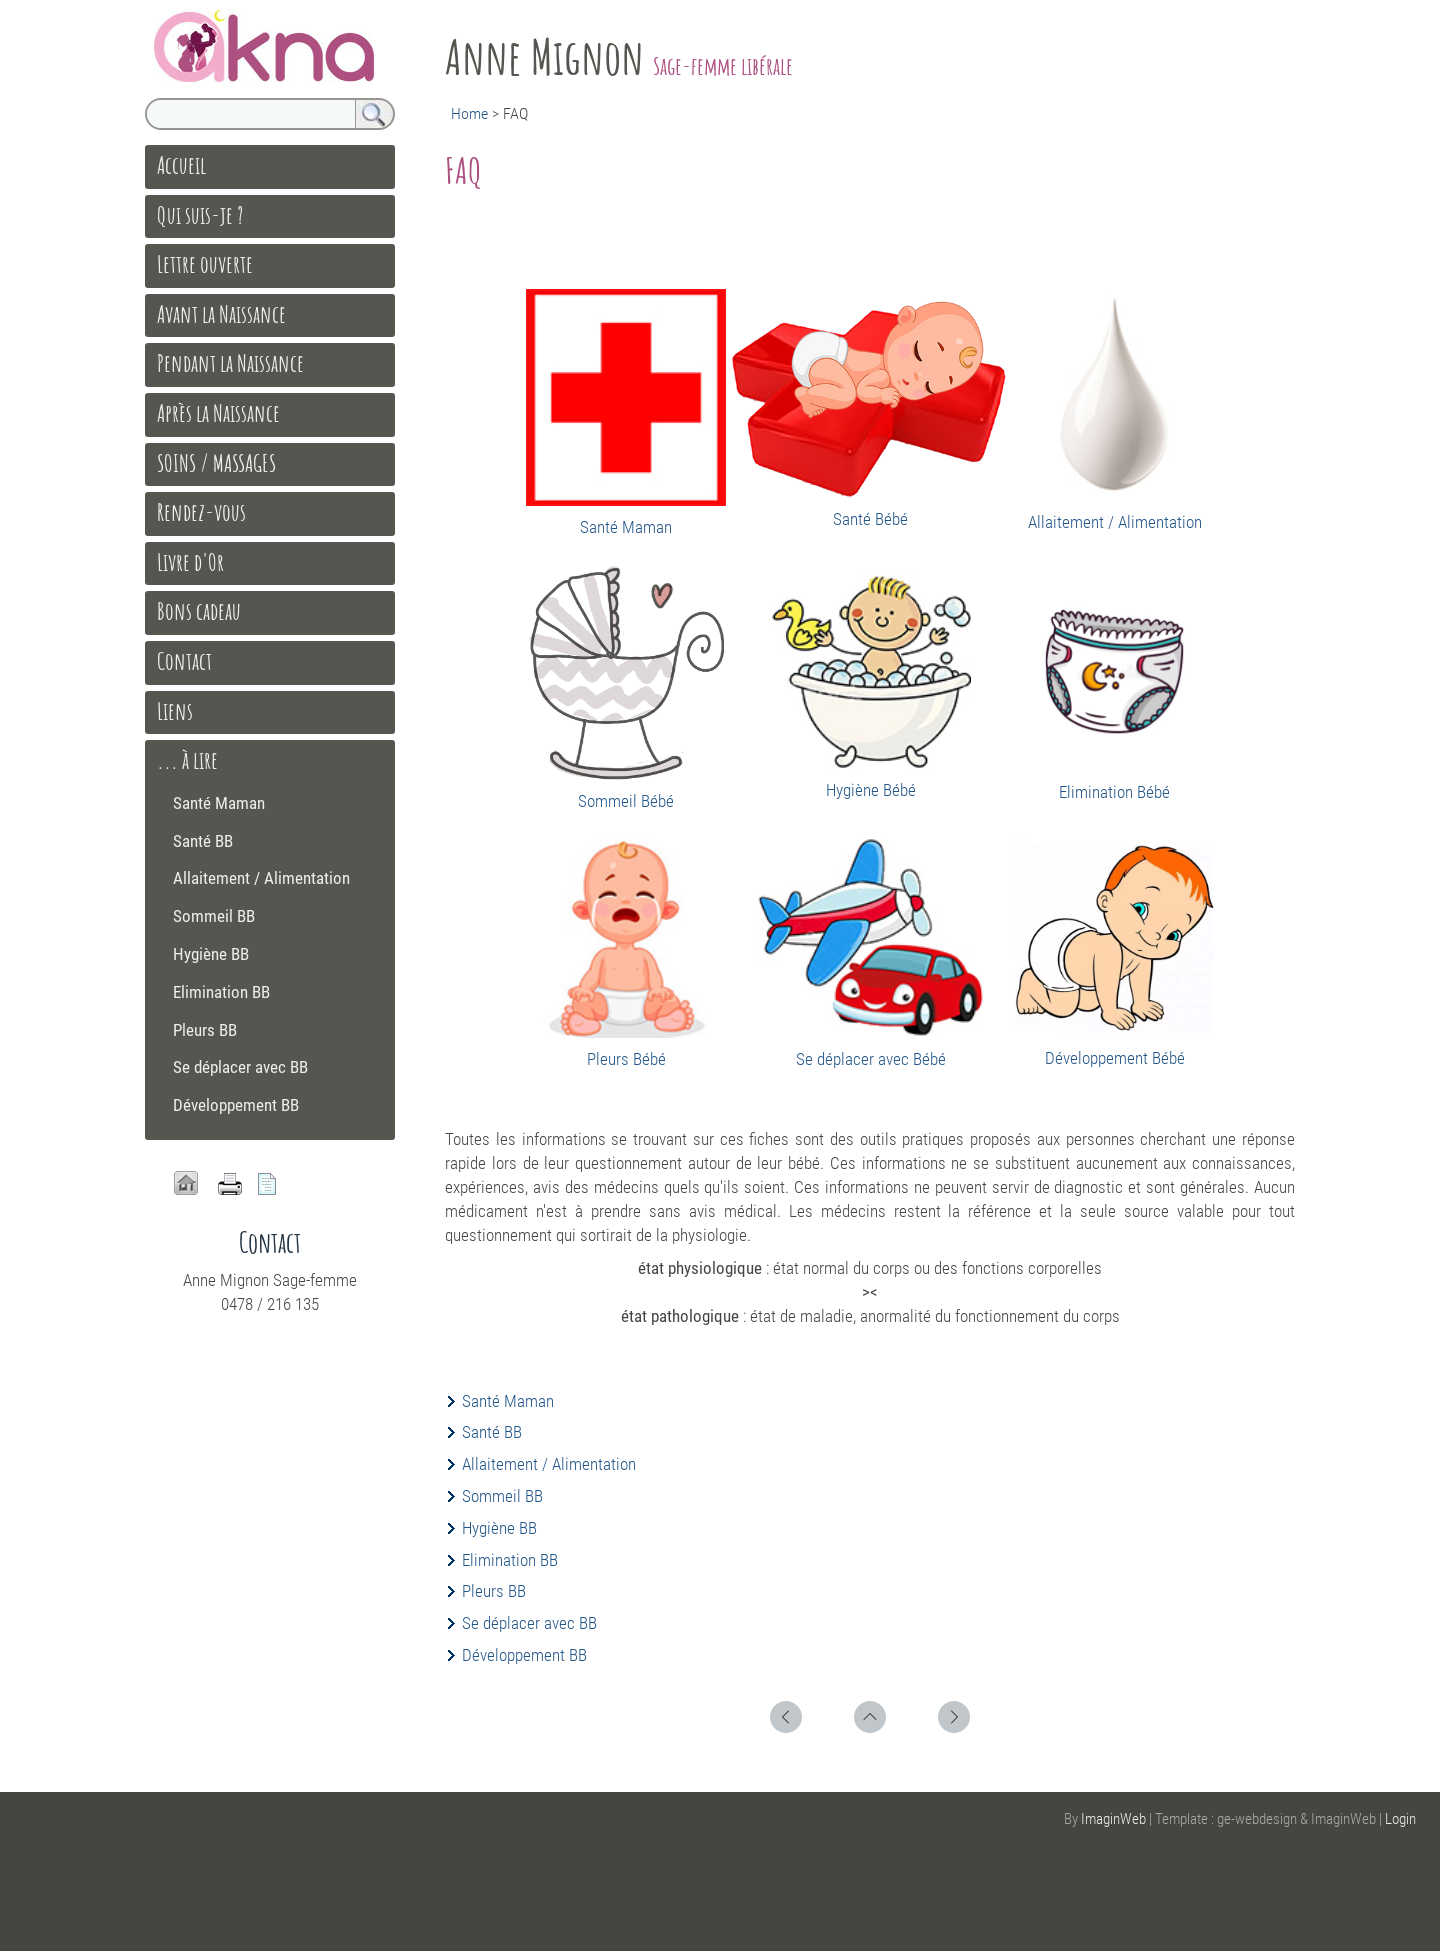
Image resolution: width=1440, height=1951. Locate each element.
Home (469, 113)
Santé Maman (626, 527)
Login (1400, 1819)
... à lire (187, 760)
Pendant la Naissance (230, 363)
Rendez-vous (201, 512)
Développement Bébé (1115, 1058)
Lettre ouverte (205, 264)
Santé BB (492, 1432)
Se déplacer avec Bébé (871, 1059)
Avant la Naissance (221, 314)
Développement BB (524, 1655)
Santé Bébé (870, 519)
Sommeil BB (502, 1496)
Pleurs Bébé (626, 1059)
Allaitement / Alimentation (1115, 522)
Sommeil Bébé (626, 801)
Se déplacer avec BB (529, 1623)
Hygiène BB (499, 1528)
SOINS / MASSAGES (216, 463)
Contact (184, 661)
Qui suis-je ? (200, 215)
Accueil (181, 165)
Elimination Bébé (1114, 792)
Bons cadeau (199, 611)
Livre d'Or (190, 562)
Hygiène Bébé (871, 790)
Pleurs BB (494, 1591)
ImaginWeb (1113, 1819)
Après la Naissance (218, 413)
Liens (175, 711)
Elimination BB (510, 1560)
